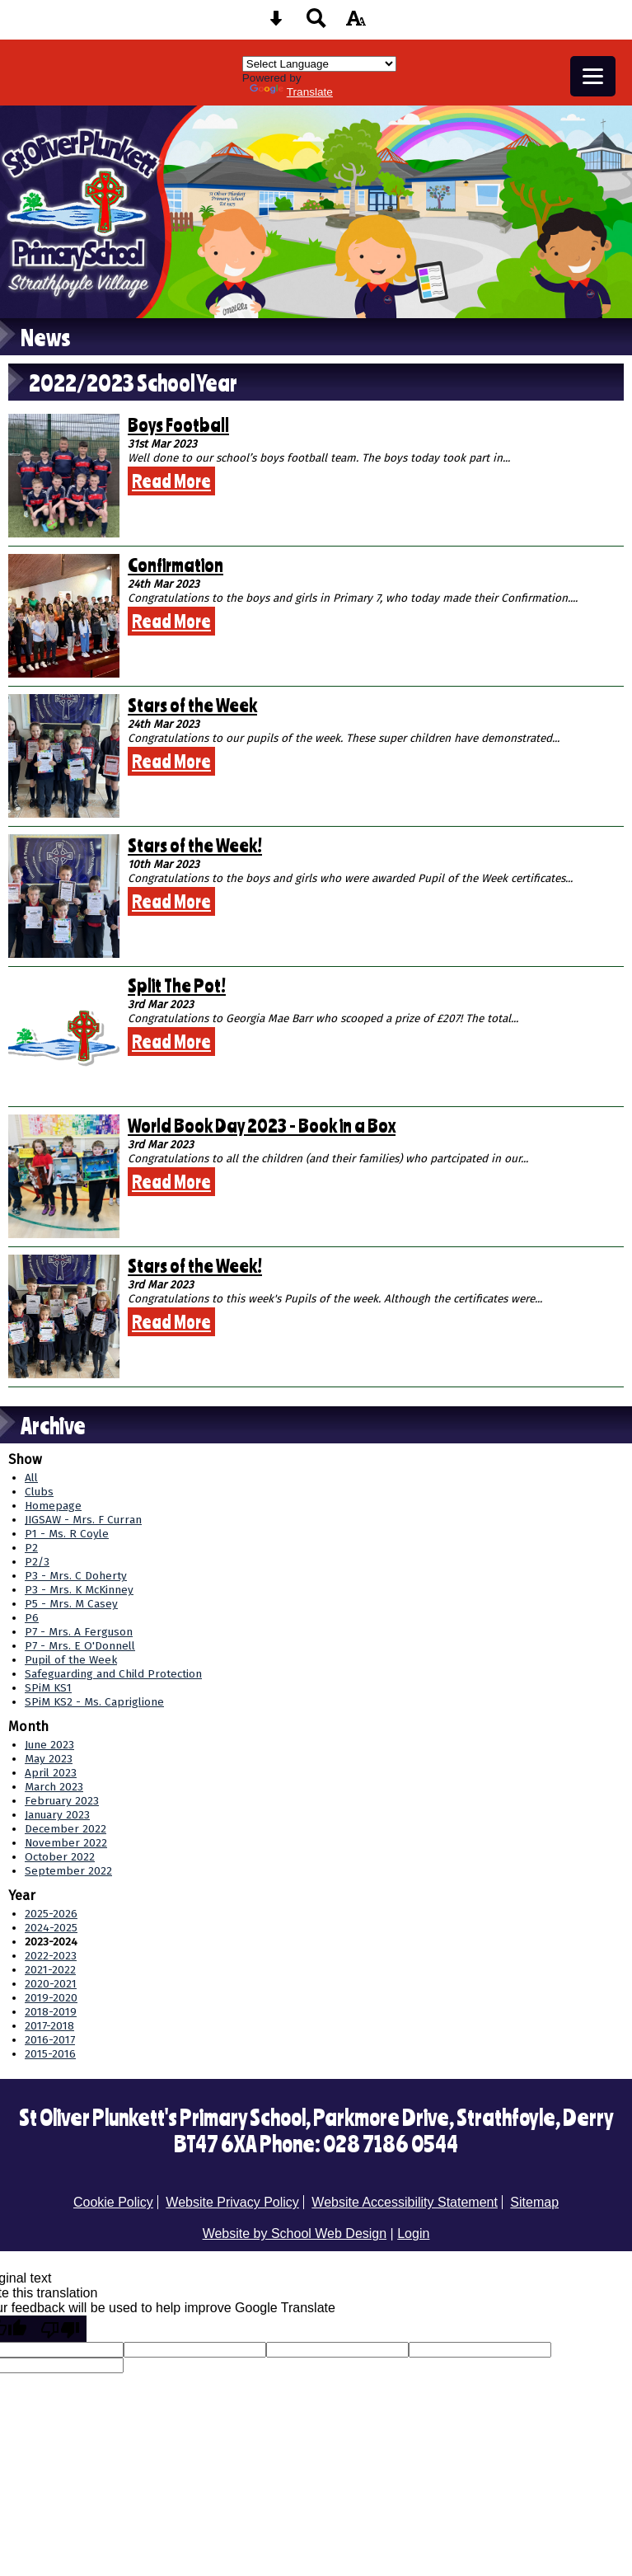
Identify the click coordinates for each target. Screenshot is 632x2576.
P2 (31, 1548)
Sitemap (534, 2202)
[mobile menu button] (593, 76)
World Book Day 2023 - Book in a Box (262, 1125)
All (31, 1478)
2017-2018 (49, 2026)
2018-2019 (51, 2012)
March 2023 (54, 1787)
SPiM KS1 (48, 1688)
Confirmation (175, 564)
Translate (291, 92)
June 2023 (49, 1745)
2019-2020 (51, 1998)
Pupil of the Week (71, 1660)
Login (413, 2233)
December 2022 (65, 1829)
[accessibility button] (356, 23)
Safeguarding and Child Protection (113, 1674)
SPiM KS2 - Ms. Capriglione (94, 1702)
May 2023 (49, 1759)
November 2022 (66, 1843)
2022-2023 (51, 1956)
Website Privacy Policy (232, 2202)
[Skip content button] (276, 23)
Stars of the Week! (195, 845)
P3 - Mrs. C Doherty (76, 1576)
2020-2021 (51, 1984)
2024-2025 (51, 1928)
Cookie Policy (113, 2202)
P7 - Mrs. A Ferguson (79, 1632)
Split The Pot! (177, 985)
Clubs (39, 1492)
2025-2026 (51, 1914)
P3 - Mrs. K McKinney (79, 1590)
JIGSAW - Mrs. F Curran (83, 1520)
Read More (171, 481)
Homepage (53, 1506)
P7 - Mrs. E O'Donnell (80, 1646)
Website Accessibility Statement (404, 2202)
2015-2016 (50, 2054)
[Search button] (316, 23)
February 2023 (62, 1801)
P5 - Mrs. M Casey (71, 1604)
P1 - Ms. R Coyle (67, 1534)
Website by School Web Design (295, 2233)
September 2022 (68, 1871)
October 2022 (60, 1857)
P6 (32, 1618)
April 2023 (51, 1773)
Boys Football (178, 424)
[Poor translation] (60, 2329)
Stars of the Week (192, 705)
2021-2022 (50, 1970)
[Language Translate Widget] (319, 64)
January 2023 (57, 1815)
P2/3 (37, 1562)
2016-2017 (50, 2040)
